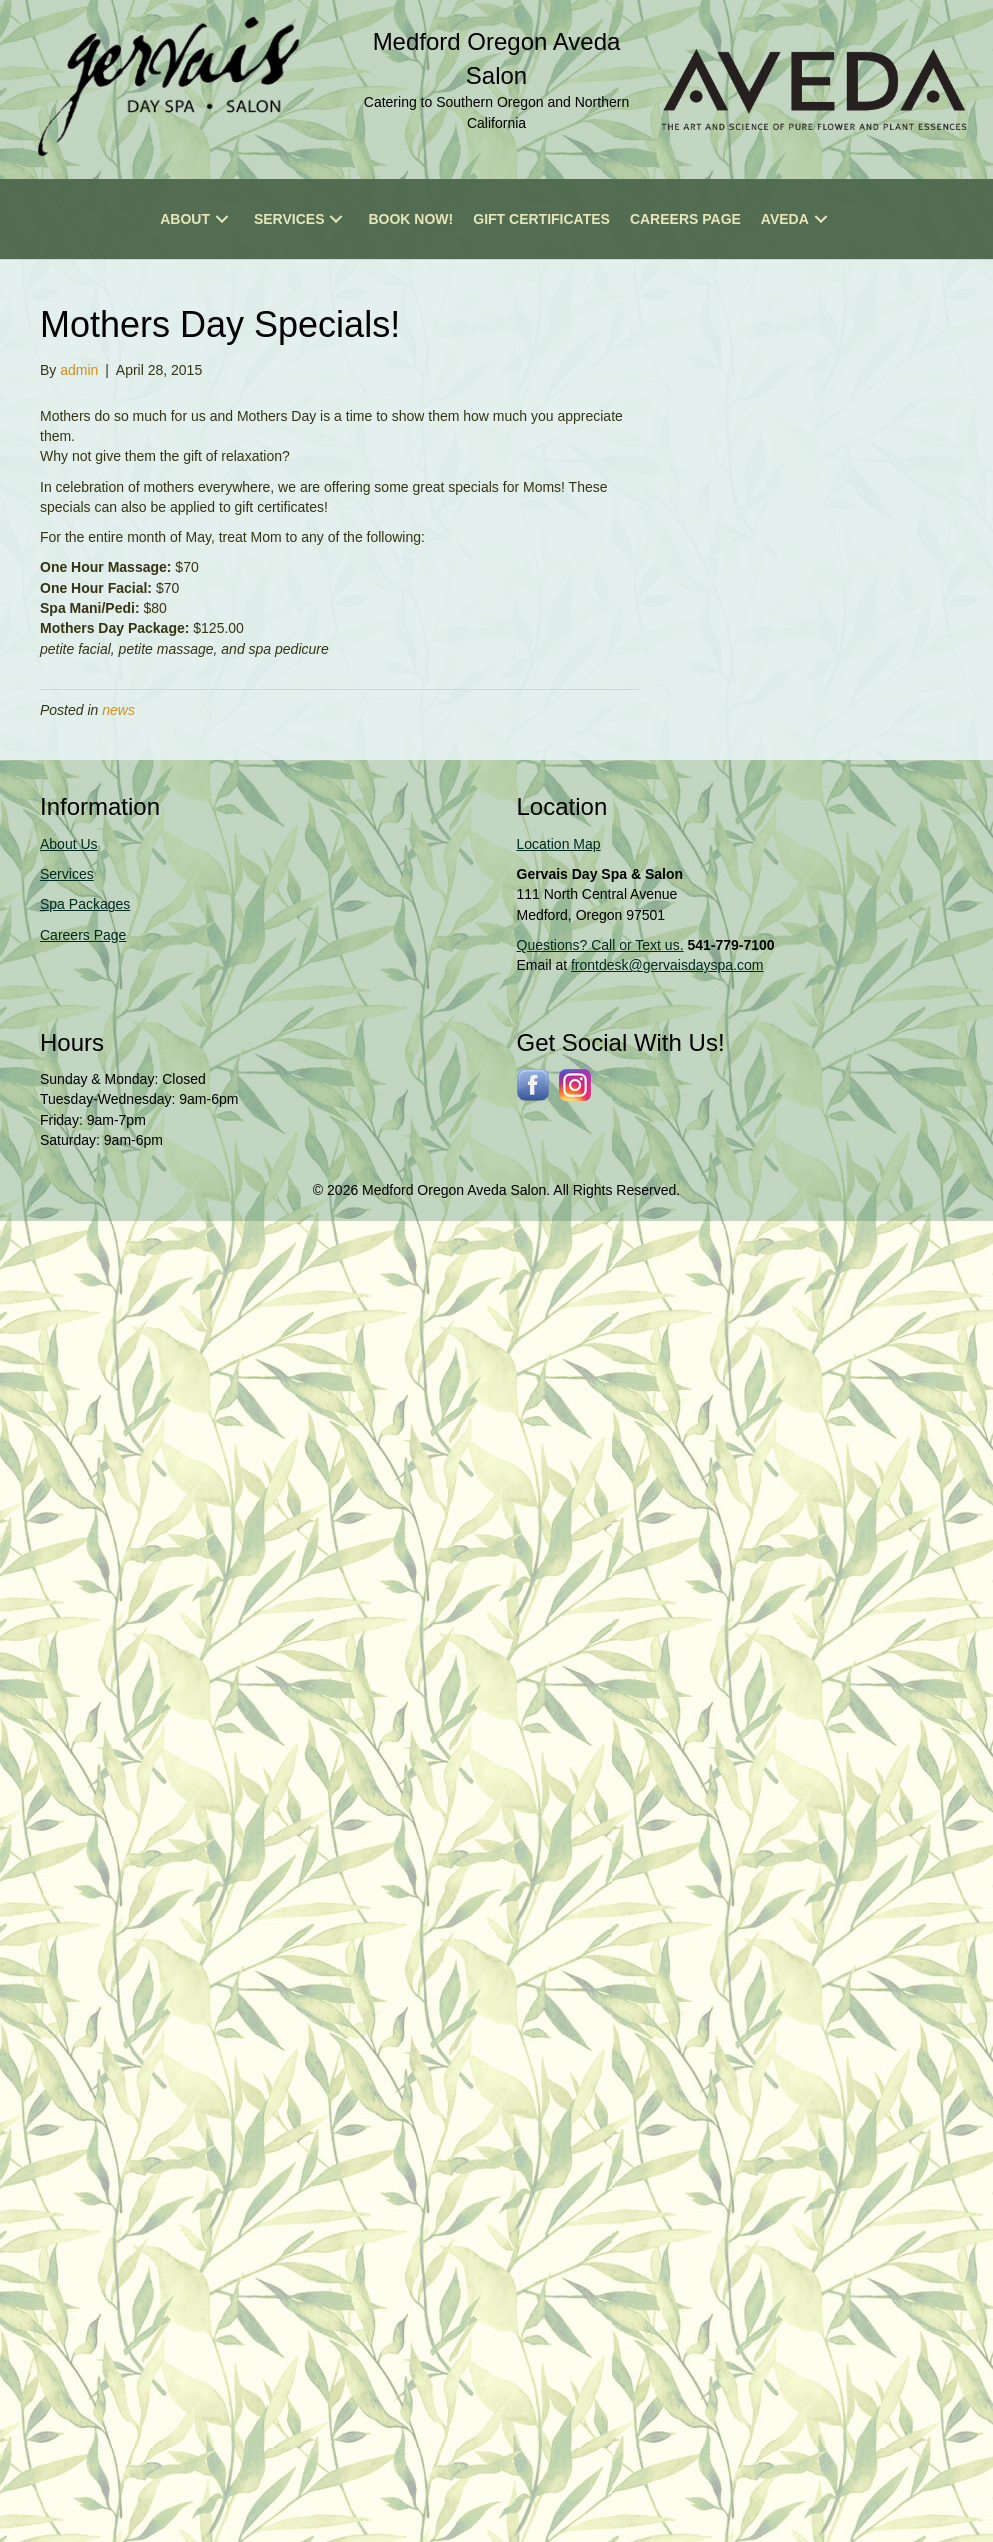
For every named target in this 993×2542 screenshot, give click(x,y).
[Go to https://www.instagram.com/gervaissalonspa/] (575, 1085)
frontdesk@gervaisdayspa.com (667, 965)
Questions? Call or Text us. (600, 945)
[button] (222, 218)
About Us (69, 844)
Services (67, 874)
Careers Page (83, 935)
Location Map (559, 844)
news (118, 710)
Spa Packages (85, 904)
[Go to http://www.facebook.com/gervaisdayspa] (533, 1085)
